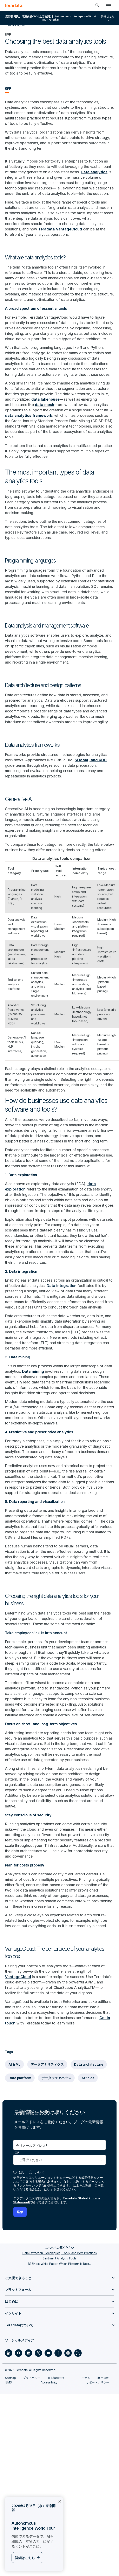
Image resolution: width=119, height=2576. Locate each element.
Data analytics (94, 172)
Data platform (19, 2078)
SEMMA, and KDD (91, 760)
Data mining (33, 1371)
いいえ (40, 2172)
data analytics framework (28, 415)
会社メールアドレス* (31, 2145)
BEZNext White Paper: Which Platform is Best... (59, 2263)
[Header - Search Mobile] (97, 5)
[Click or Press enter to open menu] (108, 5)
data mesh (44, 404)
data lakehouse (45, 399)
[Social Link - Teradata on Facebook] (58, 2353)
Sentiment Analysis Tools (59, 2258)
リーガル (85, 2378)
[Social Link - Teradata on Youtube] (48, 2353)
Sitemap (10, 2378)
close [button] (111, 18)
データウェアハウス (56, 2078)
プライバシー (31, 2378)
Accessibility (49, 2382)
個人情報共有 (56, 2378)
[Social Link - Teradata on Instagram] (68, 2353)
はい (22, 2172)
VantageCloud (18, 1977)
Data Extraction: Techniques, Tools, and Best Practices (59, 2253)
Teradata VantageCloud (60, 229)
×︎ (59, 2501)
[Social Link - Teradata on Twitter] (38, 2353)
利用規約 (103, 2378)
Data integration (62, 1285)
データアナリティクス (47, 2064)
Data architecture (88, 2064)
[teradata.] (14, 5)
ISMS (8, 2382)
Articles (87, 2078)
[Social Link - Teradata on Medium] (28, 2353)
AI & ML (14, 2064)
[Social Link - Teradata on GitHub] (18, 2353)
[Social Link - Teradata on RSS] (78, 2353)
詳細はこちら (25, 2558)
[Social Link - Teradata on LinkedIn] (8, 2353)
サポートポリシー (97, 2382)
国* (17, 2153)
